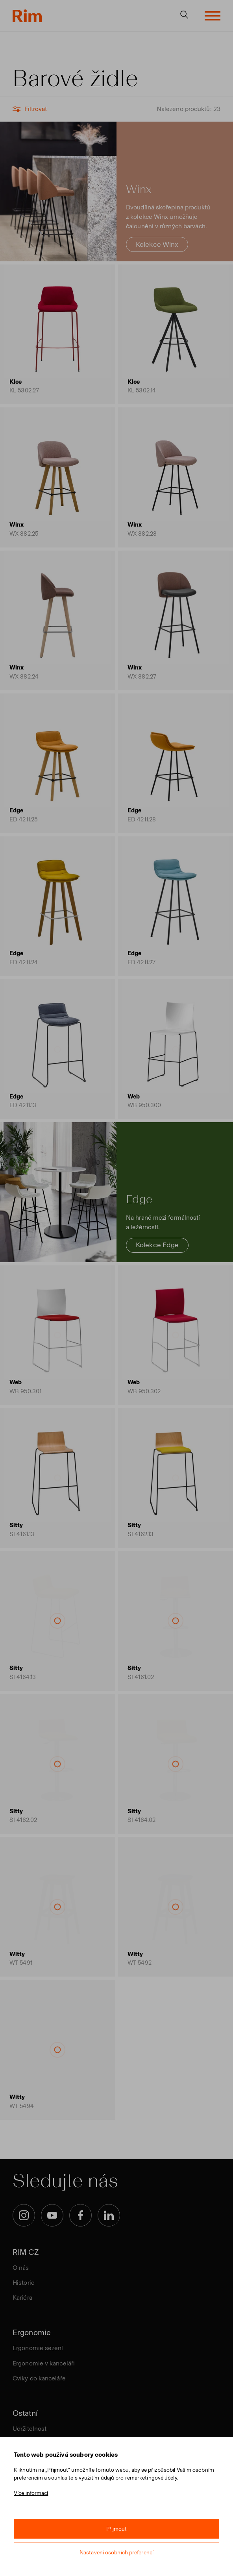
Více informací (31, 2493)
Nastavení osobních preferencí (116, 2552)
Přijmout (116, 2529)
